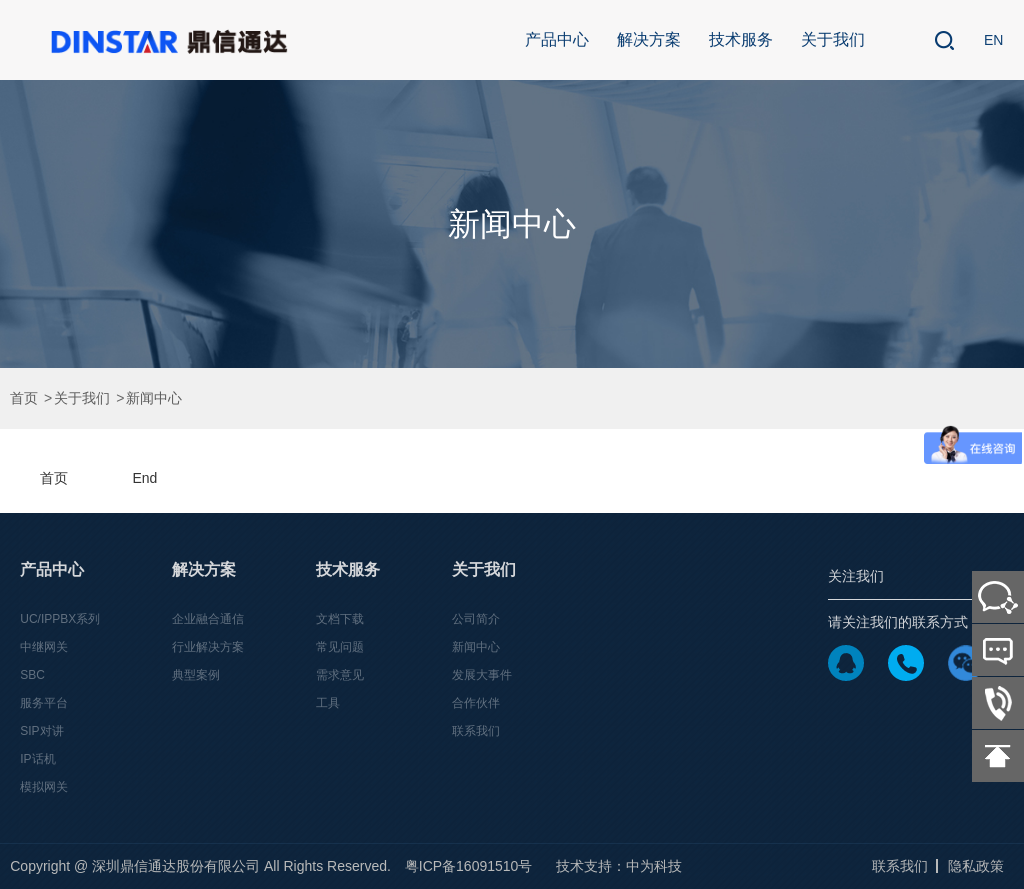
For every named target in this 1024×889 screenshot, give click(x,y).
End (144, 478)
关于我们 (833, 39)
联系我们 (476, 731)
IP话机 (37, 759)
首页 (24, 398)
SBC (32, 675)
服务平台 (44, 703)
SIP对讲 (41, 731)
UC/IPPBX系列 (60, 619)
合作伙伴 (476, 703)
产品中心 (557, 39)
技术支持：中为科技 (619, 866)
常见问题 (340, 647)
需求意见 (340, 675)
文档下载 (340, 619)
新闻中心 (154, 398)
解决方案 (649, 39)
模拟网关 (44, 787)
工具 (328, 703)
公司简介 (476, 619)
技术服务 (741, 39)
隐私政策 (976, 866)
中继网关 (44, 647)
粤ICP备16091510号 (469, 866)
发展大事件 (482, 675)
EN (993, 40)
